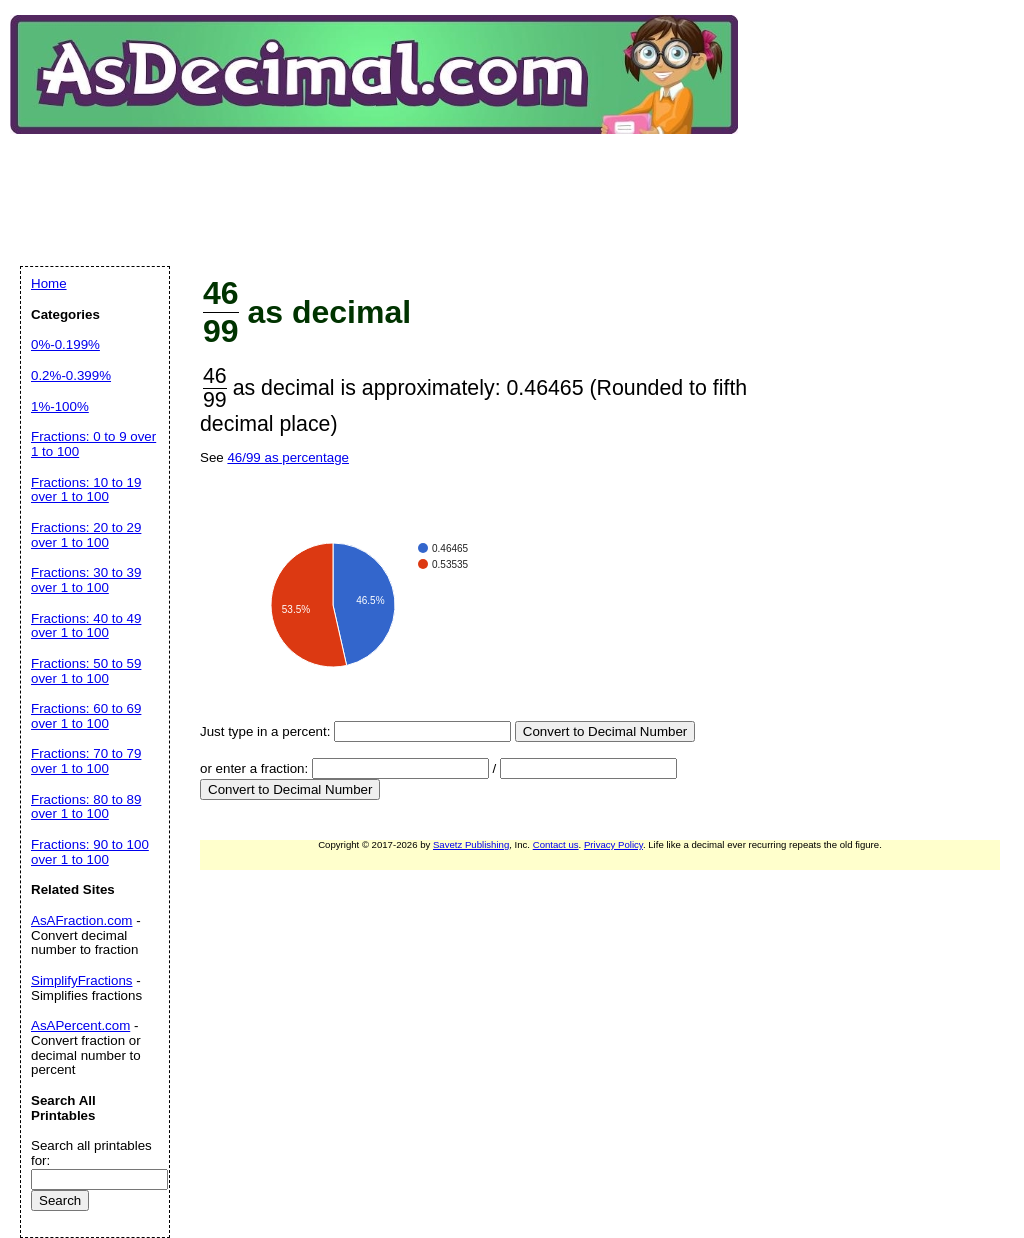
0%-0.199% (65, 344)
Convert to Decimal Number (605, 731)
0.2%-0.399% (71, 375)
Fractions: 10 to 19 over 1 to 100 (86, 490)
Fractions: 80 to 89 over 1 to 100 (86, 807)
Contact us (556, 844)
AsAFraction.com (81, 920)
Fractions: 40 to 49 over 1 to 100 (86, 626)
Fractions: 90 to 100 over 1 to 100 (90, 852)
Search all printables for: (91, 1153)
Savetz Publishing (471, 844)
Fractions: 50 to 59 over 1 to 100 (86, 671)
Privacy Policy (613, 844)
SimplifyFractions (81, 980)
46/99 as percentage (288, 457)
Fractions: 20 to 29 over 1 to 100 (86, 535)
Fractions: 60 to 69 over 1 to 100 (86, 716)
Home (49, 283)
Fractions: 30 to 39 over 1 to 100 (86, 580)
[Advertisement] (384, 184)
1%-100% (60, 406)
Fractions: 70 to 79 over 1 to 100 (86, 761)
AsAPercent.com (80, 1025)
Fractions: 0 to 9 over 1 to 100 (93, 444)
